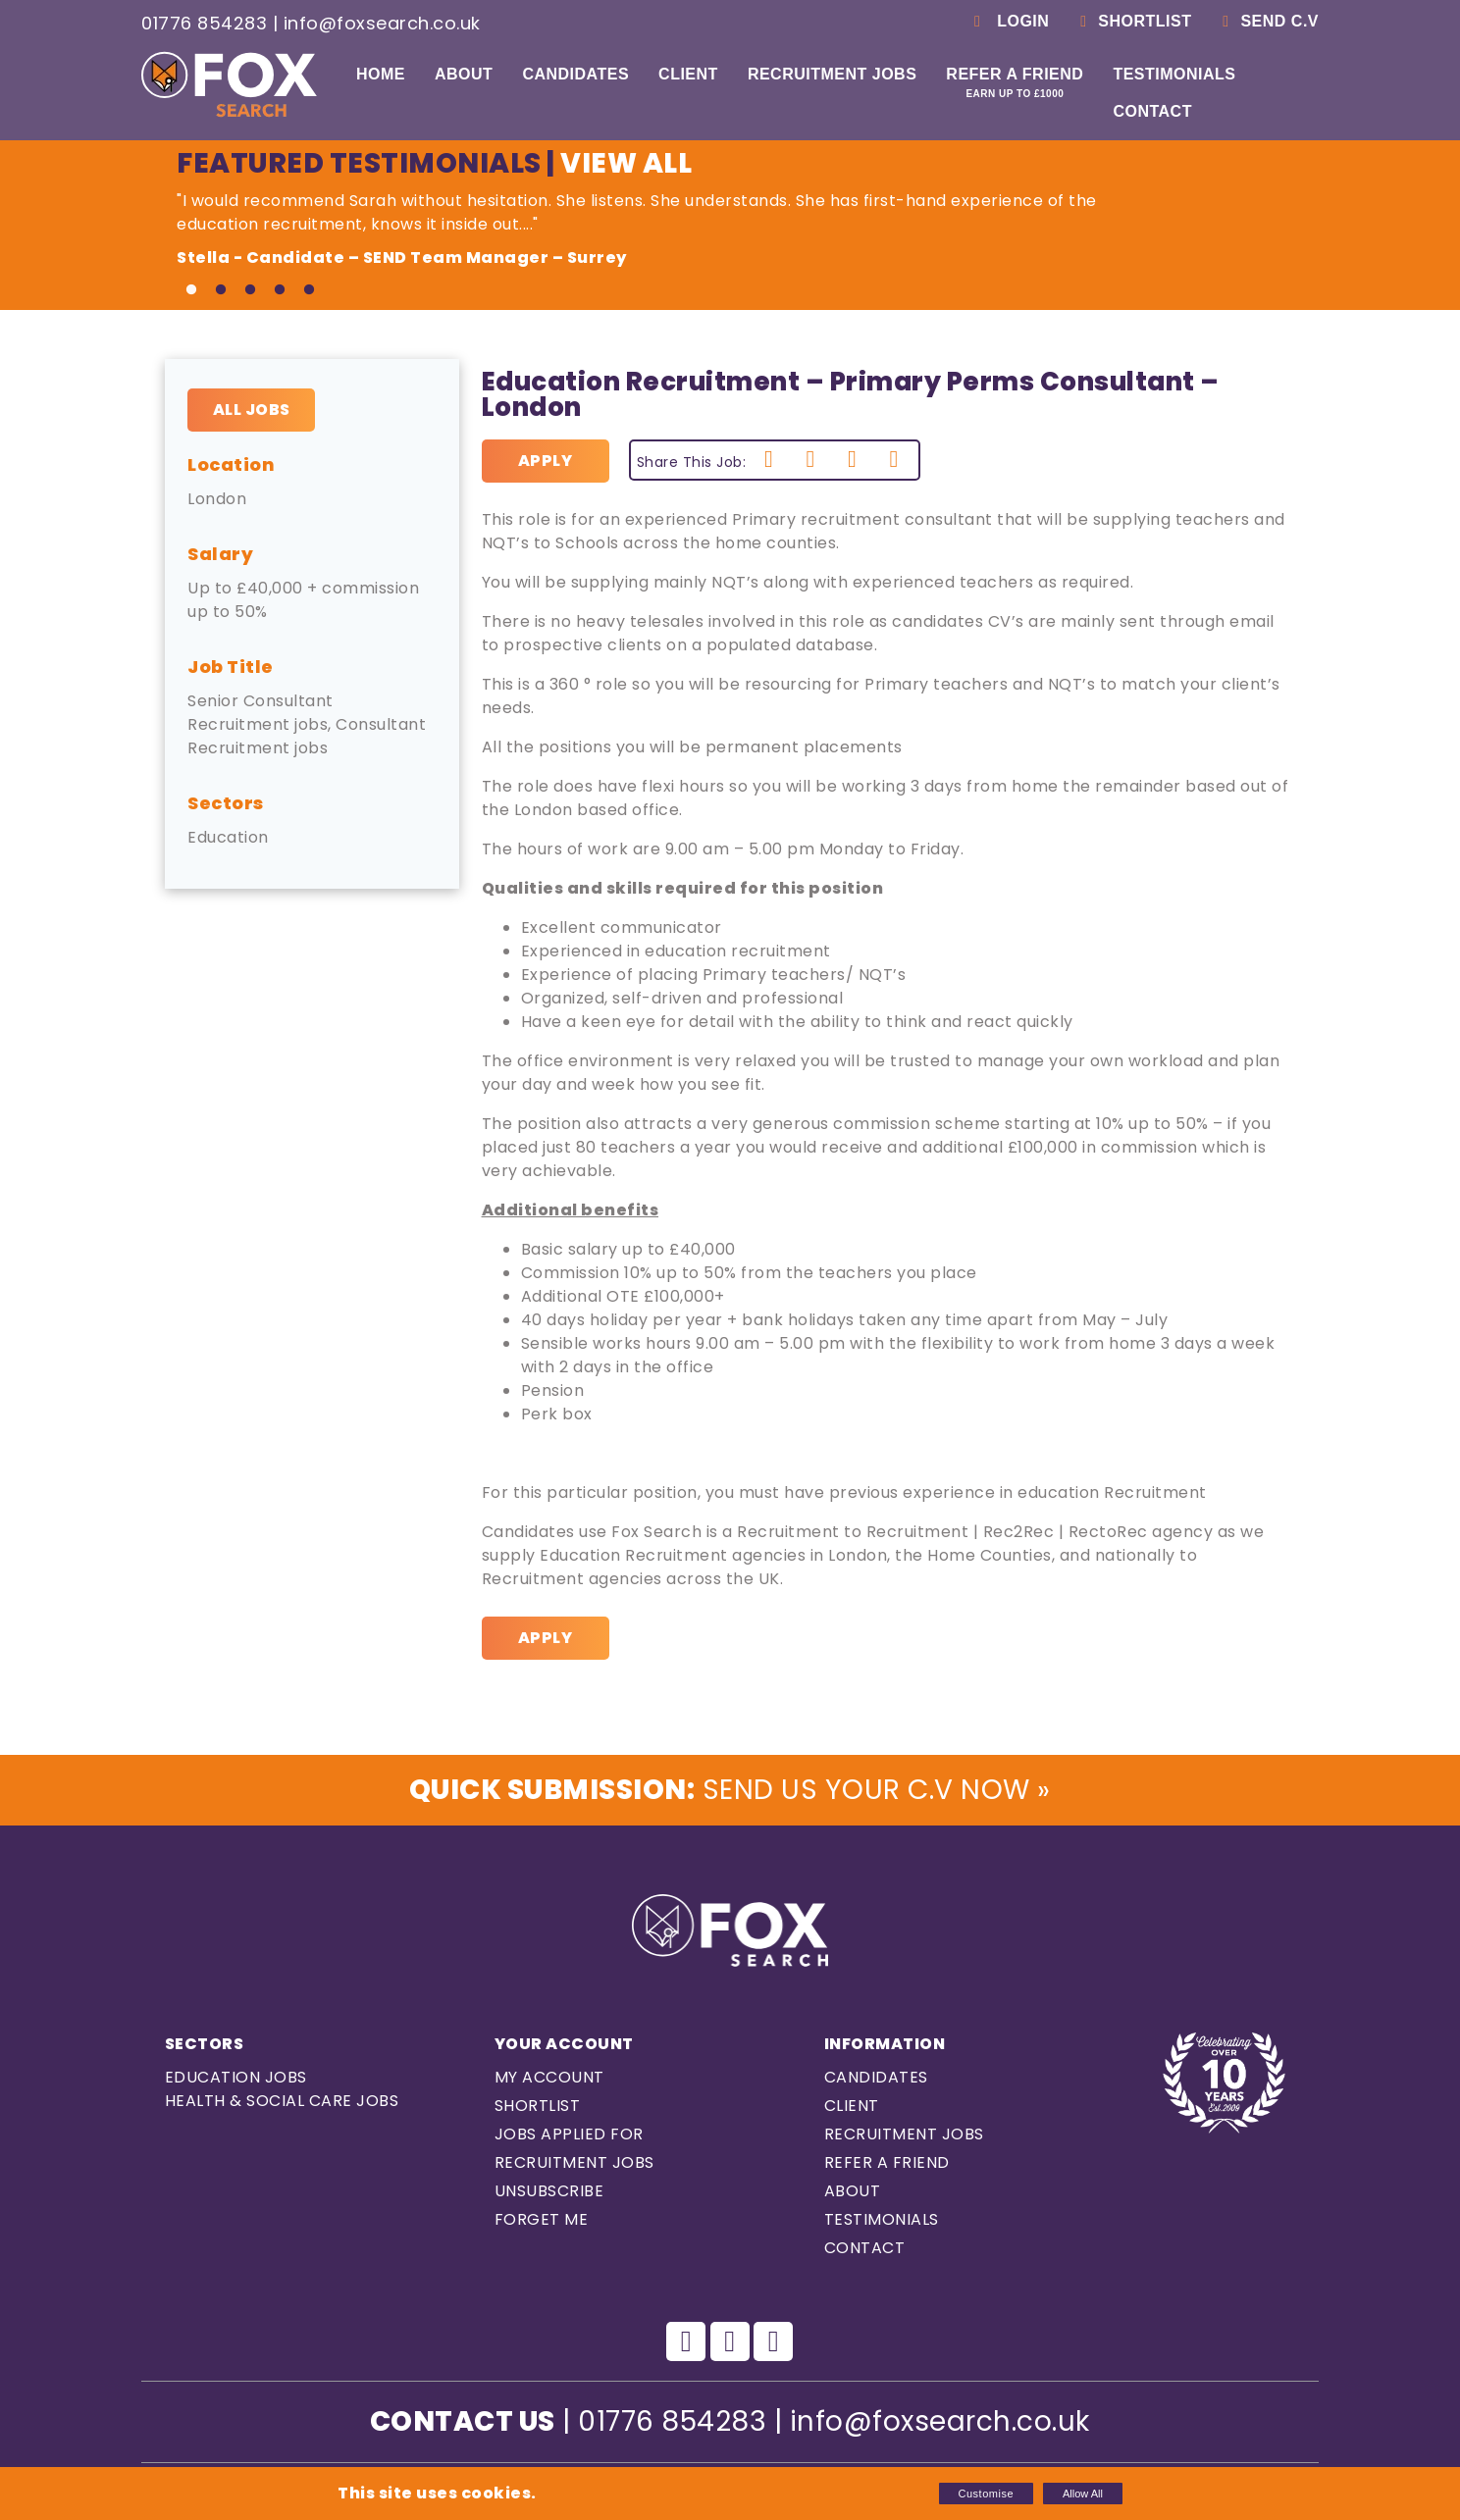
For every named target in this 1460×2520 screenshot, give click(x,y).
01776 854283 (204, 23)
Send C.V (1267, 21)
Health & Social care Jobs (282, 2100)
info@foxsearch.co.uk (382, 23)
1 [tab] (191, 290)
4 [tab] (279, 290)
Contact (1152, 111)
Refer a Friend (1014, 82)
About (464, 74)
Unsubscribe (549, 2191)
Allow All (1083, 2493)
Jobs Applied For (569, 2134)
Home (380, 74)
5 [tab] (309, 290)
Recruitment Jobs (832, 74)
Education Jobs (236, 2077)
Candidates (575, 74)
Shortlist (1132, 21)
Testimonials (1174, 74)
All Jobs (251, 409)
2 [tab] (221, 290)
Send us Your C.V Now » (730, 1790)
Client (688, 74)
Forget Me (542, 2219)
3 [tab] (250, 290)
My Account (549, 2077)
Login (1008, 21)
